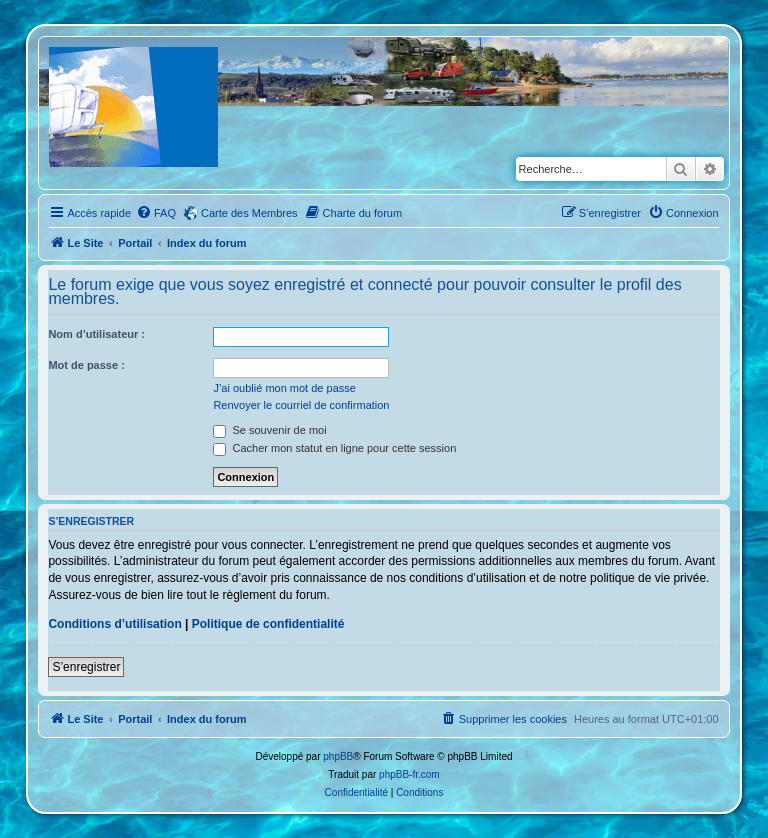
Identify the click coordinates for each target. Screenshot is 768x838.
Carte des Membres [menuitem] (249, 213)
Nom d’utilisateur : (96, 334)
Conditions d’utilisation (114, 624)
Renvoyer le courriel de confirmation (301, 405)
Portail (135, 243)
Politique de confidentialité (268, 624)
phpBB (338, 756)
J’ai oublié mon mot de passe (284, 388)
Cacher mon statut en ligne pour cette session (334, 448)
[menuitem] (156, 213)
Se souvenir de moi (269, 430)
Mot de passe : (86, 365)
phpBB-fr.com (409, 774)
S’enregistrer (86, 667)
